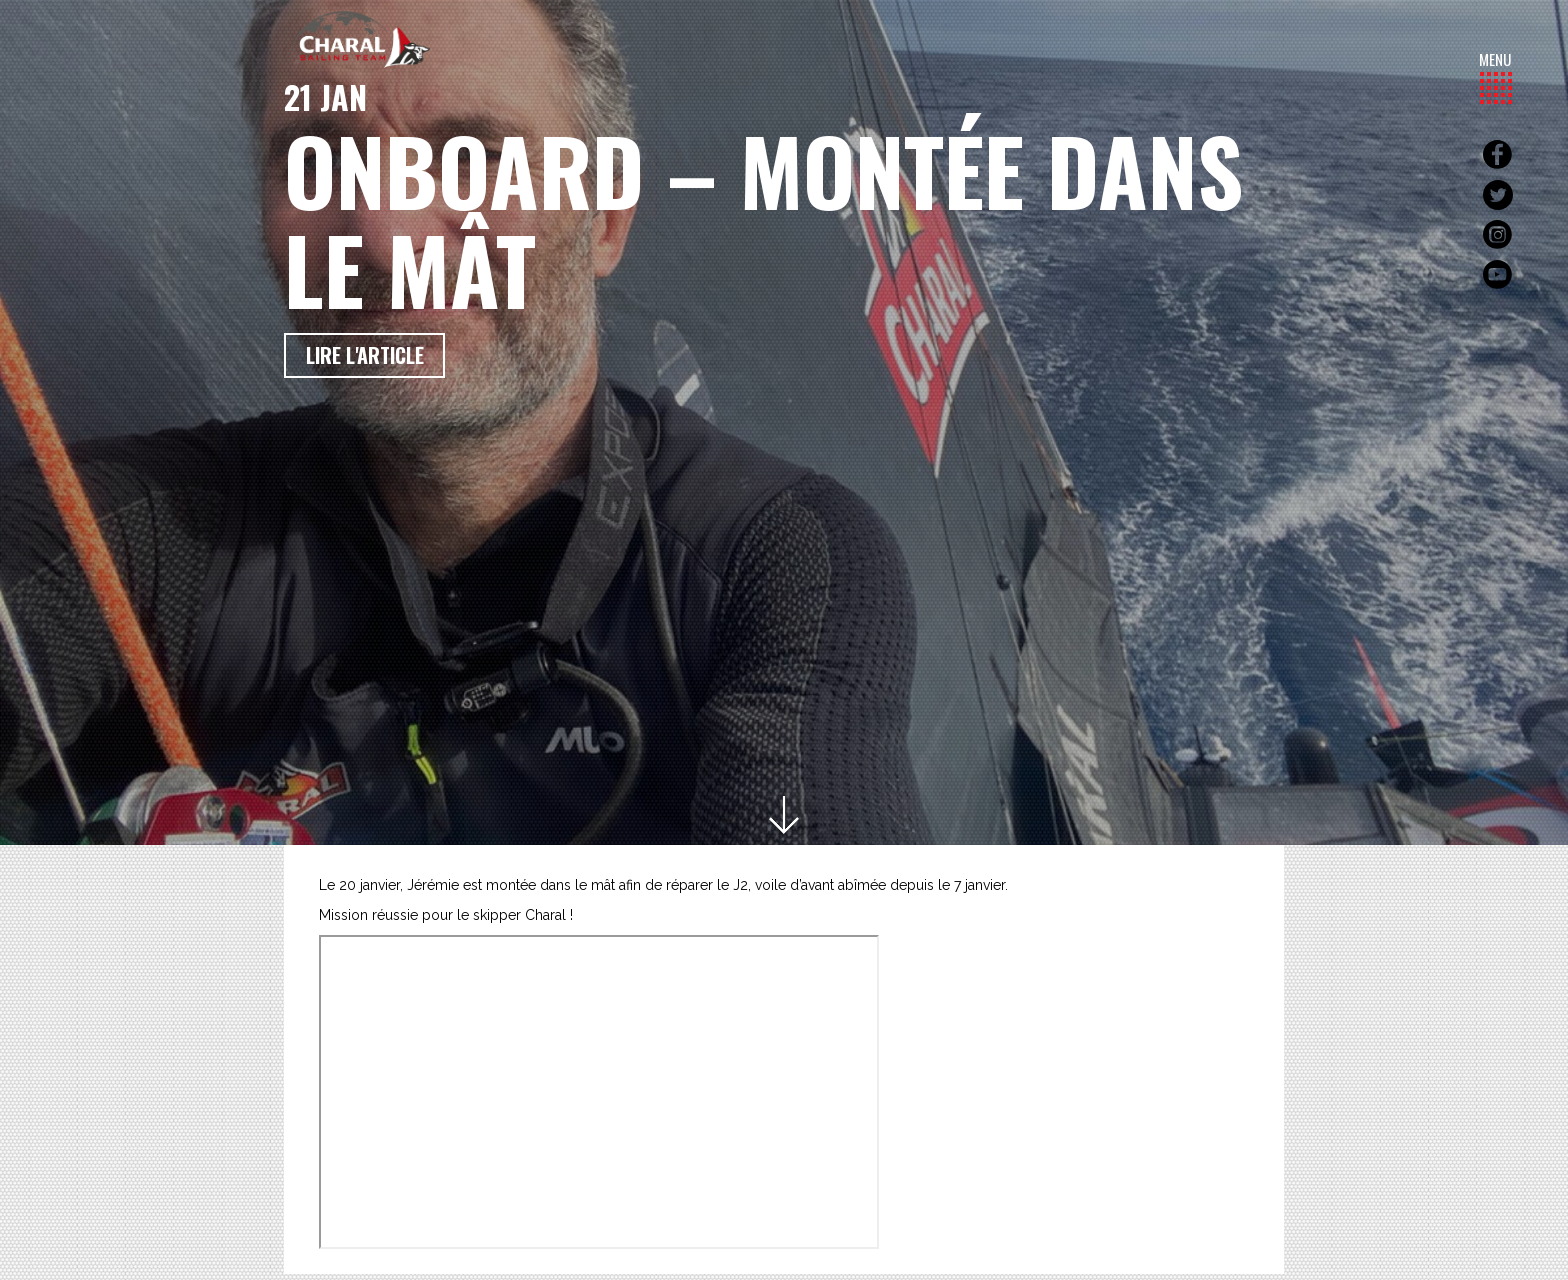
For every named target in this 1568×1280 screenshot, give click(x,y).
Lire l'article (365, 355)
